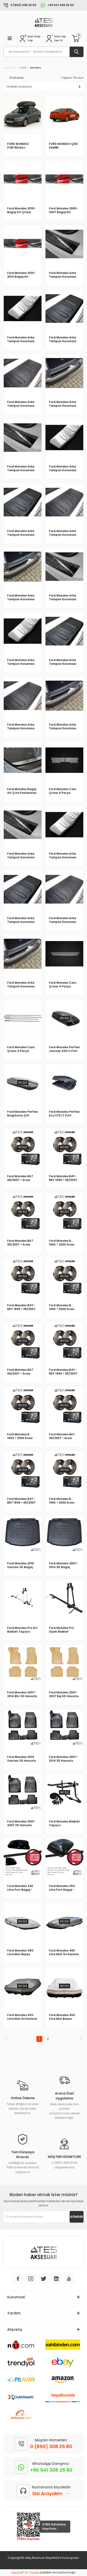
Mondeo (35, 67)
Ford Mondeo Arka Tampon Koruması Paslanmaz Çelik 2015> (62, 404)
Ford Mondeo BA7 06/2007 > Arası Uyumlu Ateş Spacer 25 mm (22, 1242)
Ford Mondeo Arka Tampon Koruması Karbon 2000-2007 (21, 920)
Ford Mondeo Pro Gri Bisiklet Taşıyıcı (22, 1630)
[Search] (43, 52)
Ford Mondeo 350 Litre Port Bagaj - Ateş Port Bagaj (62, 1888)
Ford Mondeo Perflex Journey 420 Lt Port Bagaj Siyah (64, 1049)
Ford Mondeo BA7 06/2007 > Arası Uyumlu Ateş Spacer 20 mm (64, 1436)
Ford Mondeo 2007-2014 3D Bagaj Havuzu (63, 1565)
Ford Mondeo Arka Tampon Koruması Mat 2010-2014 (21, 662)
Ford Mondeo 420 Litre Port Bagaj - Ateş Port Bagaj (20, 1888)
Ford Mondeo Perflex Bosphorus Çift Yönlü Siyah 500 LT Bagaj (22, 1113)
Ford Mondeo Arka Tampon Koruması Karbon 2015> (62, 339)
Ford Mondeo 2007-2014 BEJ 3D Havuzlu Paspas (22, 1694)
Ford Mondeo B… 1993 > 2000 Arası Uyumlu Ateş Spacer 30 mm (64, 1242)
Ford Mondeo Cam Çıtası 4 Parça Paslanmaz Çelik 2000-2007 (62, 984)
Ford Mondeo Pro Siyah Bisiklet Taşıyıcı (61, 1630)
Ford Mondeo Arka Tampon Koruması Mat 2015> (21, 339)
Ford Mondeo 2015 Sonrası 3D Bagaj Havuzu (20, 1565)
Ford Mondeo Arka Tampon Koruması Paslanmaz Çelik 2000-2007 (21, 984)
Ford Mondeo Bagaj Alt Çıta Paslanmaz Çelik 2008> (22, 791)
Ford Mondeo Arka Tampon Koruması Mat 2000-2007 (62, 855)
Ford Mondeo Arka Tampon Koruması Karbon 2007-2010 (21, 533)
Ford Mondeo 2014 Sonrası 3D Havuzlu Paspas (21, 1759)
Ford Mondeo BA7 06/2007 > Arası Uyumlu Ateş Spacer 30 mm (22, 1178)
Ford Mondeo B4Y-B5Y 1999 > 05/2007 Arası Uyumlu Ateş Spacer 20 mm (21, 1501)
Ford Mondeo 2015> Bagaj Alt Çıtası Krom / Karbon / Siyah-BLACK (21, 210)
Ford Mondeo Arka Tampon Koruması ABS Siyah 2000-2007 (62, 920)
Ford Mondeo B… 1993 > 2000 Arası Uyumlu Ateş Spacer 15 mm (22, 1436)
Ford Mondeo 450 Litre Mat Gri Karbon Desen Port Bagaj (22, 2017)
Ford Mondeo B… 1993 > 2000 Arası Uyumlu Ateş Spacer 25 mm (64, 1307)
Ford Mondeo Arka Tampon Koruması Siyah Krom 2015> (62, 275)
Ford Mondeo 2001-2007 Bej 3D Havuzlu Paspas (64, 1694)
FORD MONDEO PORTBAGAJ (18, 146)
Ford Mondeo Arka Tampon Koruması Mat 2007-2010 (62, 468)
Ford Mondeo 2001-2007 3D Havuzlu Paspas (21, 1823)
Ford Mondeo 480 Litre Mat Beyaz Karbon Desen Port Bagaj (21, 1952)
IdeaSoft (17, 2573)
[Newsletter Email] (43, 2217)
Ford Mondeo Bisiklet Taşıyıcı (64, 1823)
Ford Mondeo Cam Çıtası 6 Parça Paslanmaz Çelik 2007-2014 (62, 791)
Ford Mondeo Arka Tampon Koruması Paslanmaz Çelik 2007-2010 (21, 597)
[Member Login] (60, 36)
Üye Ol (58, 40)
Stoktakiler (16, 78)
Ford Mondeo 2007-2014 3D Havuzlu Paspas (63, 1759)
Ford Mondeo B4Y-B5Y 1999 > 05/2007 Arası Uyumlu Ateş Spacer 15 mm (63, 1371)
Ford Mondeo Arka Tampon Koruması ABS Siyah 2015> (21, 404)
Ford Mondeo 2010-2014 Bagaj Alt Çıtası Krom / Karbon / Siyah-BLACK (21, 275)
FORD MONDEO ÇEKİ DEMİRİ (63, 146)
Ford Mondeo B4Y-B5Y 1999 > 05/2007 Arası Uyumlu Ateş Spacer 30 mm (63, 1178)
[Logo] (43, 22)
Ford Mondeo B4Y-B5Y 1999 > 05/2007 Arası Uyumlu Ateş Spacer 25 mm (21, 1307)
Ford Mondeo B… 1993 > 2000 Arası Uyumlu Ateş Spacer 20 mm (64, 1501)
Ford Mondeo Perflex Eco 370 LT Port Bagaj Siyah (64, 1113)
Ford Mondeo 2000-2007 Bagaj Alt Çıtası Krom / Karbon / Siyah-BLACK (63, 210)
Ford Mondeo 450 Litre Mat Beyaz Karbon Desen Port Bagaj (63, 2017)
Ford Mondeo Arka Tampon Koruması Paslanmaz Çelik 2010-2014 (62, 726)
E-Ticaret (32, 2573)
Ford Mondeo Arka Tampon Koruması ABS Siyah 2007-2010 (64, 533)
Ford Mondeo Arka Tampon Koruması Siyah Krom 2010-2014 (62, 597)
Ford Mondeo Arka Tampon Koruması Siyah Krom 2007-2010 (21, 468)
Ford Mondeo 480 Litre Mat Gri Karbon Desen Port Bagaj (64, 1952)
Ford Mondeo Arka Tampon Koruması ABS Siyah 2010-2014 (22, 726)
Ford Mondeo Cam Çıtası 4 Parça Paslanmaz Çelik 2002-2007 (21, 1049)
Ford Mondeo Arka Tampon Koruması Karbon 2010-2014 (62, 662)
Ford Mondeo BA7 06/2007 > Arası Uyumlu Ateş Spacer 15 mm (22, 1371)
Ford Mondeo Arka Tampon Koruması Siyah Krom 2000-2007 (21, 855)
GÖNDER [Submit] (76, 2217)
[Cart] (75, 38)
